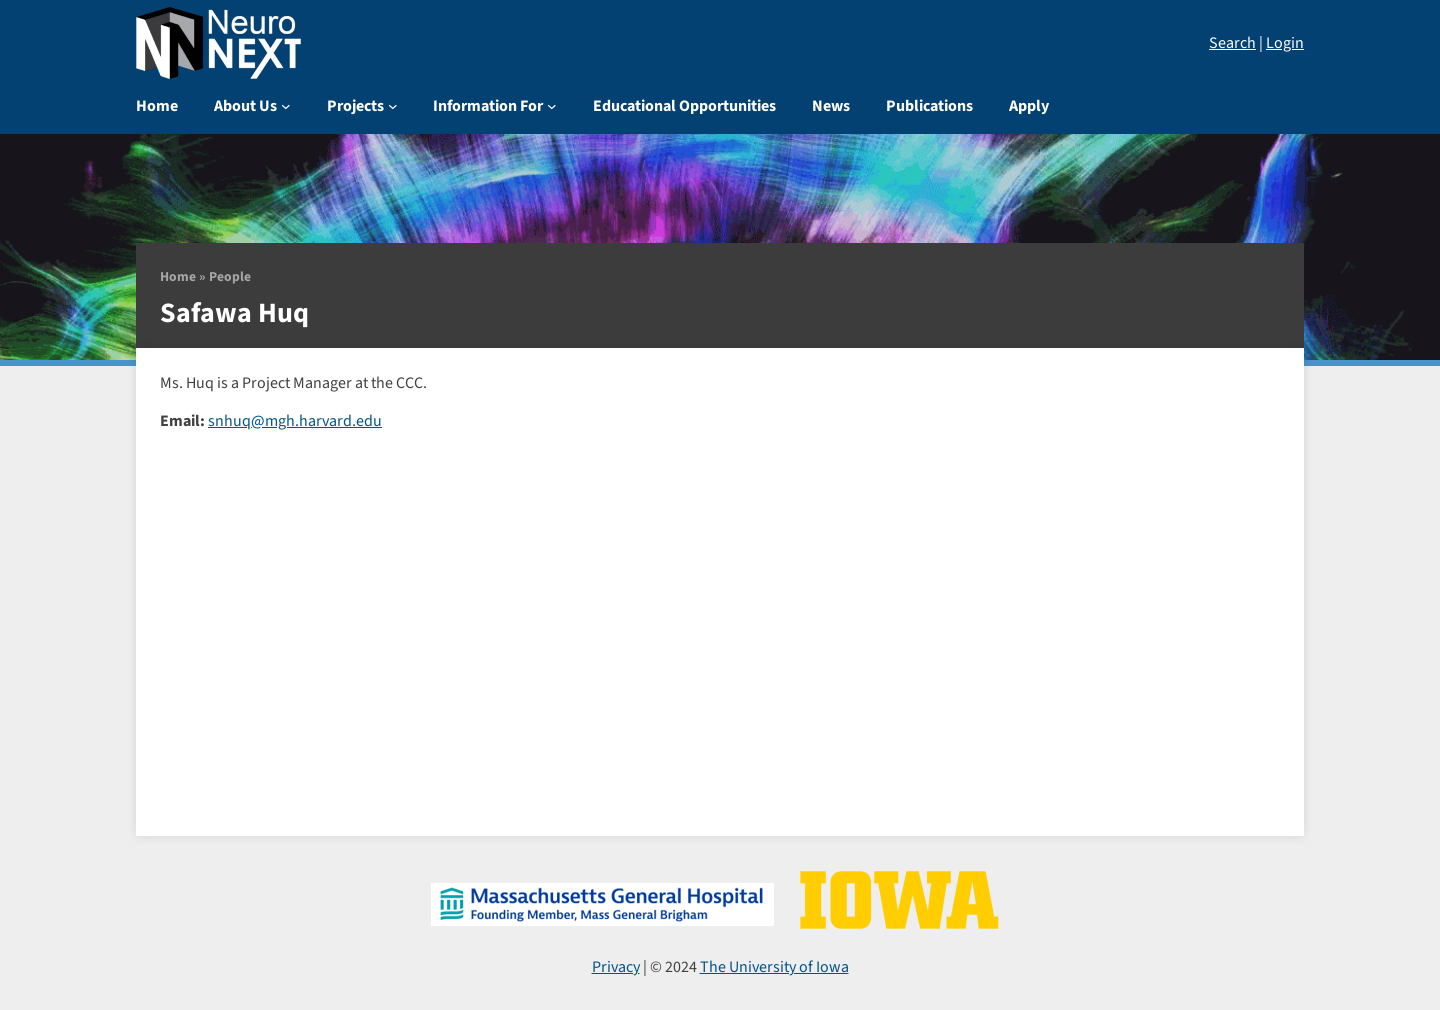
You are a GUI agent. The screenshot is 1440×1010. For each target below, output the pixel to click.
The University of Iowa (774, 967)
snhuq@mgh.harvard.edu (295, 421)
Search (1232, 43)
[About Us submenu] (286, 106)
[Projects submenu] (393, 106)
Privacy (616, 967)
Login (1285, 43)
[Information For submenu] (552, 106)
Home (178, 276)
